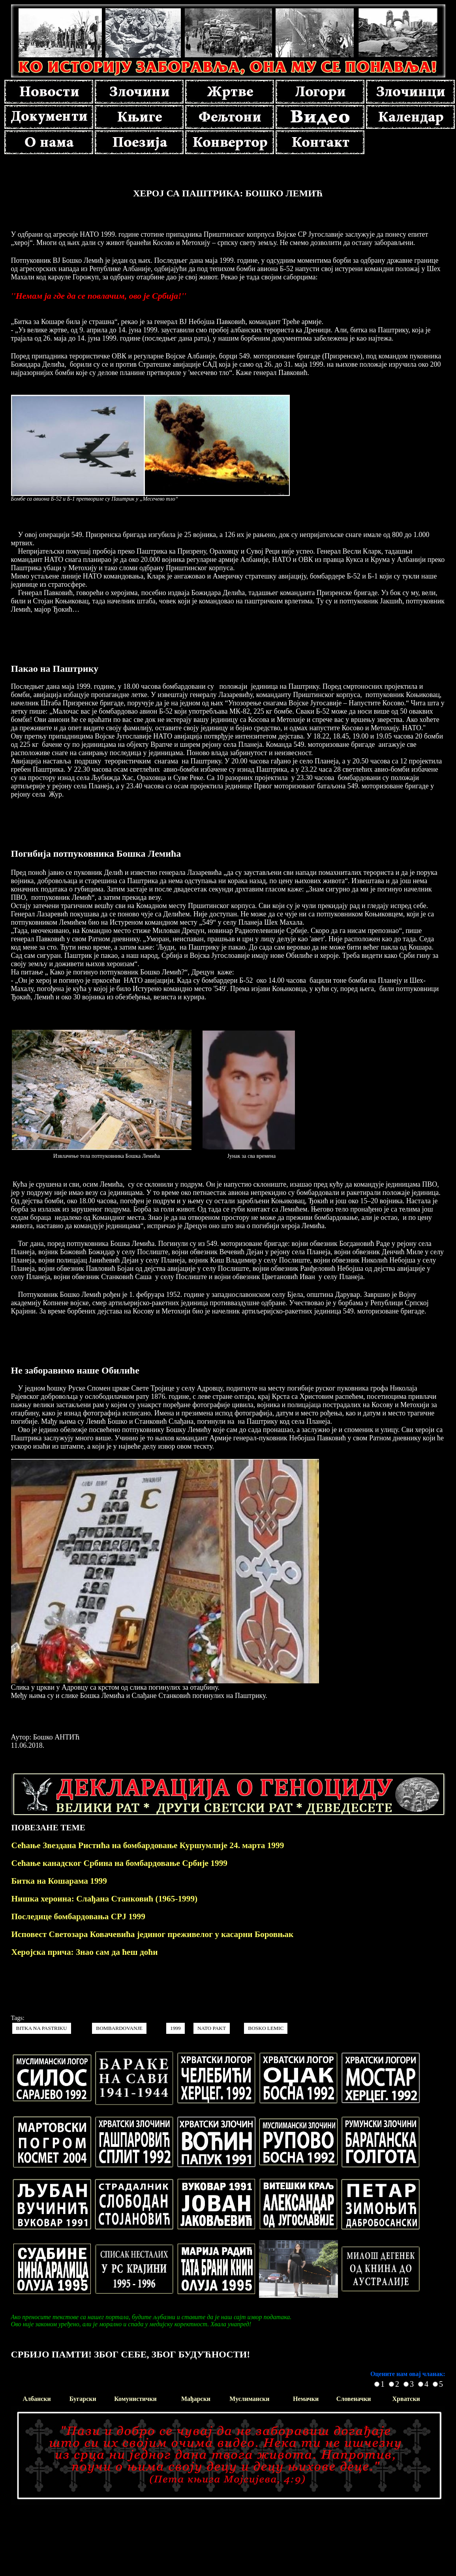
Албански (37, 2398)
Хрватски (406, 2398)
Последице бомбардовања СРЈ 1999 (78, 1916)
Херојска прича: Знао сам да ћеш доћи (84, 1952)
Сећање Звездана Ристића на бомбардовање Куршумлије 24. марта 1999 (147, 1845)
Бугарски (82, 2398)
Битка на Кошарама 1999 (59, 1881)
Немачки (306, 2398)
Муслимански (249, 2398)
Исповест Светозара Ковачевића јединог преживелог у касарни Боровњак (152, 1934)
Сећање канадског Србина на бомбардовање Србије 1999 (119, 1863)
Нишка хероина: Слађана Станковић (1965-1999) (104, 1898)
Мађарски (195, 2398)
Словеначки (353, 2398)
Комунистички (135, 2398)
